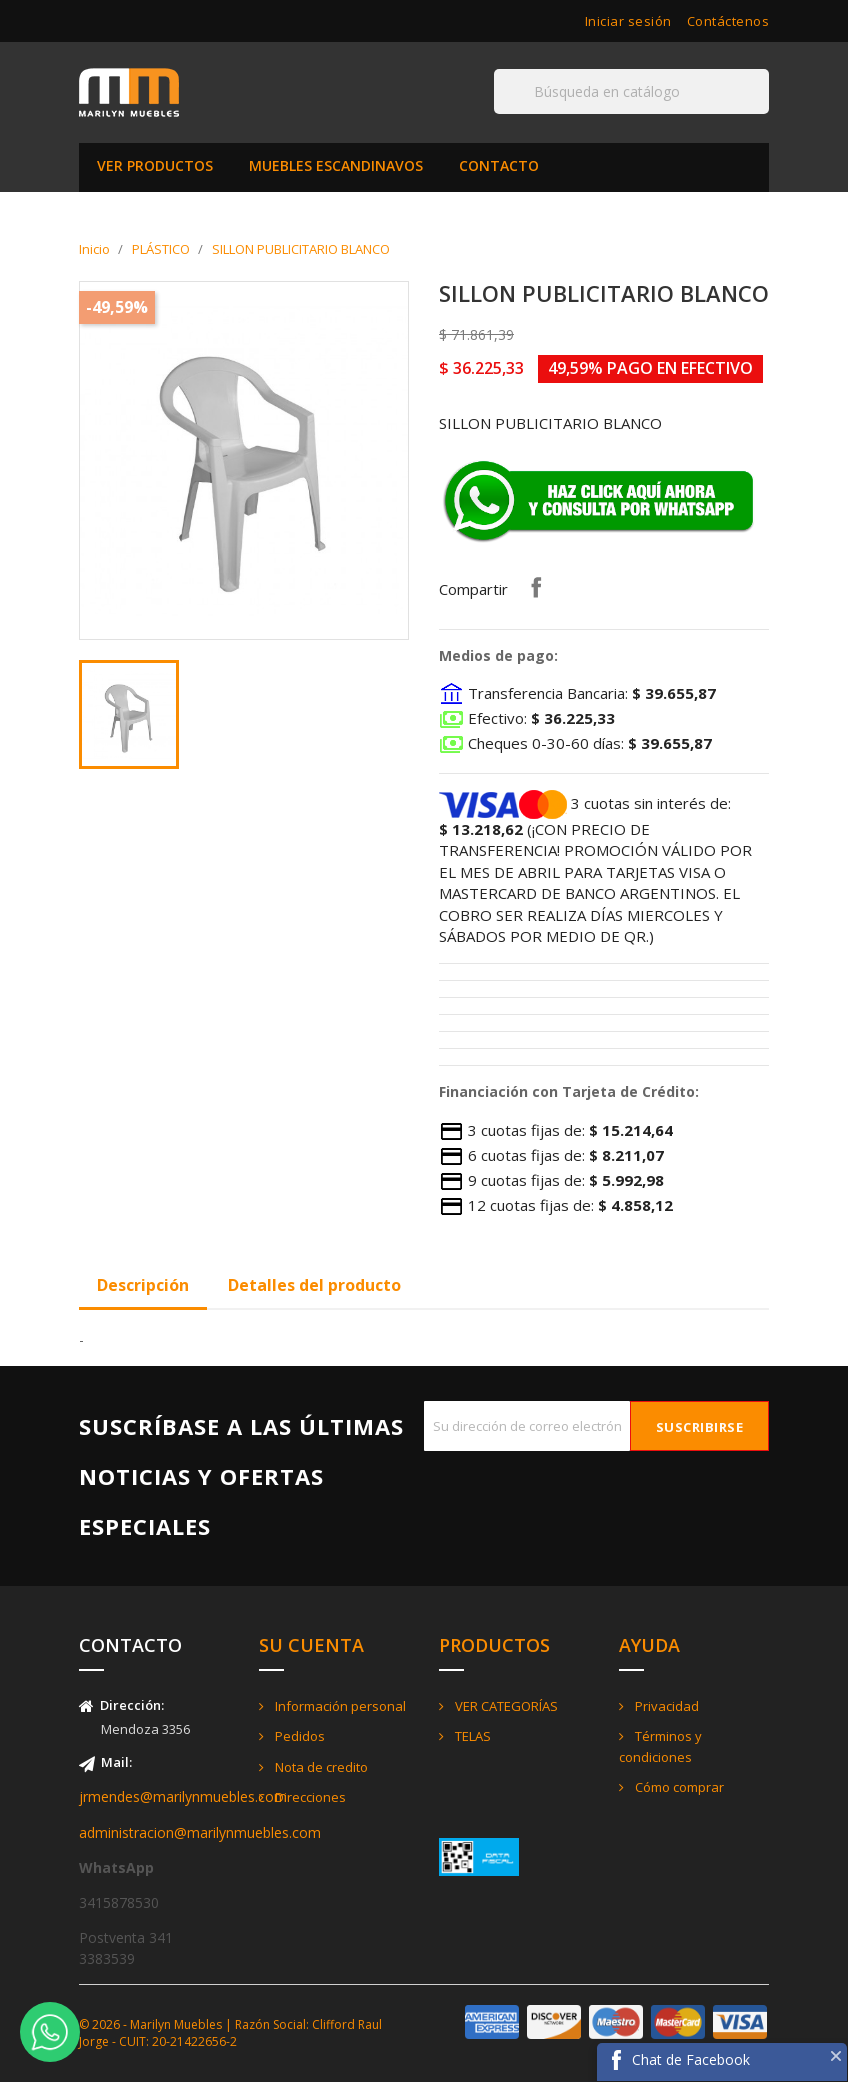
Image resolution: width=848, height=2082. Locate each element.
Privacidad (665, 1706)
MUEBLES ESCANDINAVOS (336, 165)
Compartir (536, 587)
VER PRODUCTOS (155, 165)
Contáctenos (728, 21)
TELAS (471, 1736)
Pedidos (298, 1736)
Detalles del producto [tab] (314, 1285)
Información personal (339, 1706)
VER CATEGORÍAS (505, 1706)
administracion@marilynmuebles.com (200, 1832)
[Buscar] (631, 91)
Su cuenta (311, 1645)
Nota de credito (320, 1767)
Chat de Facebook (691, 2059)
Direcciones (309, 1797)
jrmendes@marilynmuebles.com (183, 1796)
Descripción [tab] (143, 1285)
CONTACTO (499, 165)
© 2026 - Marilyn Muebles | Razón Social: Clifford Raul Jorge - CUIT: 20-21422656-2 (230, 2033)
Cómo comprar (678, 1787)
